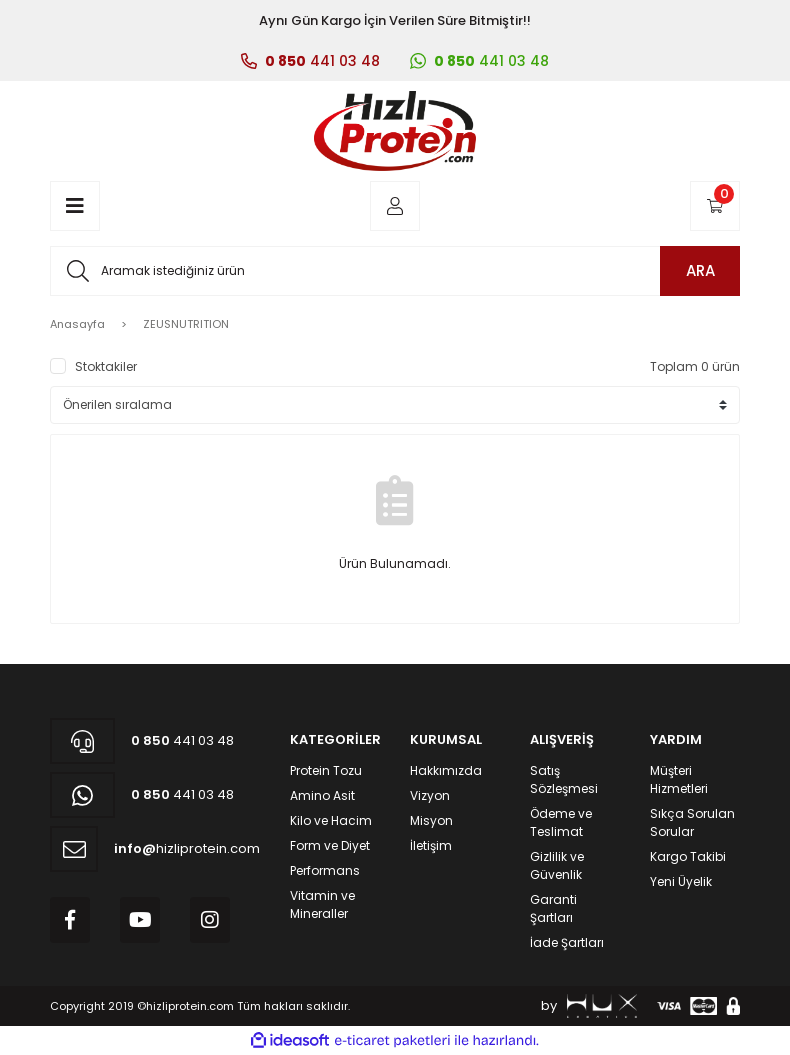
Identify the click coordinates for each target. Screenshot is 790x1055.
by (589, 1006)
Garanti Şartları (553, 908)
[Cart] (715, 206)
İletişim (431, 845)
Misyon (431, 820)
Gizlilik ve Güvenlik (557, 865)
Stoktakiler (106, 366)
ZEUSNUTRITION (186, 324)
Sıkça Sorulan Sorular (692, 822)
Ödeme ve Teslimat (561, 822)
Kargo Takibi (688, 856)
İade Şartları (567, 942)
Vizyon (430, 795)
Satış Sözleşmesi (564, 779)
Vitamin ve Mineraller (322, 904)
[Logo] (395, 131)
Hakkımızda (446, 770)
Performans (325, 870)
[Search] (395, 271)
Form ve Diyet (330, 845)
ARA (700, 270)
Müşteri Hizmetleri (679, 779)
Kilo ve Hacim (331, 820)
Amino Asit (322, 795)
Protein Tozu (326, 770)
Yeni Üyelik (681, 881)
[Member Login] (395, 206)
